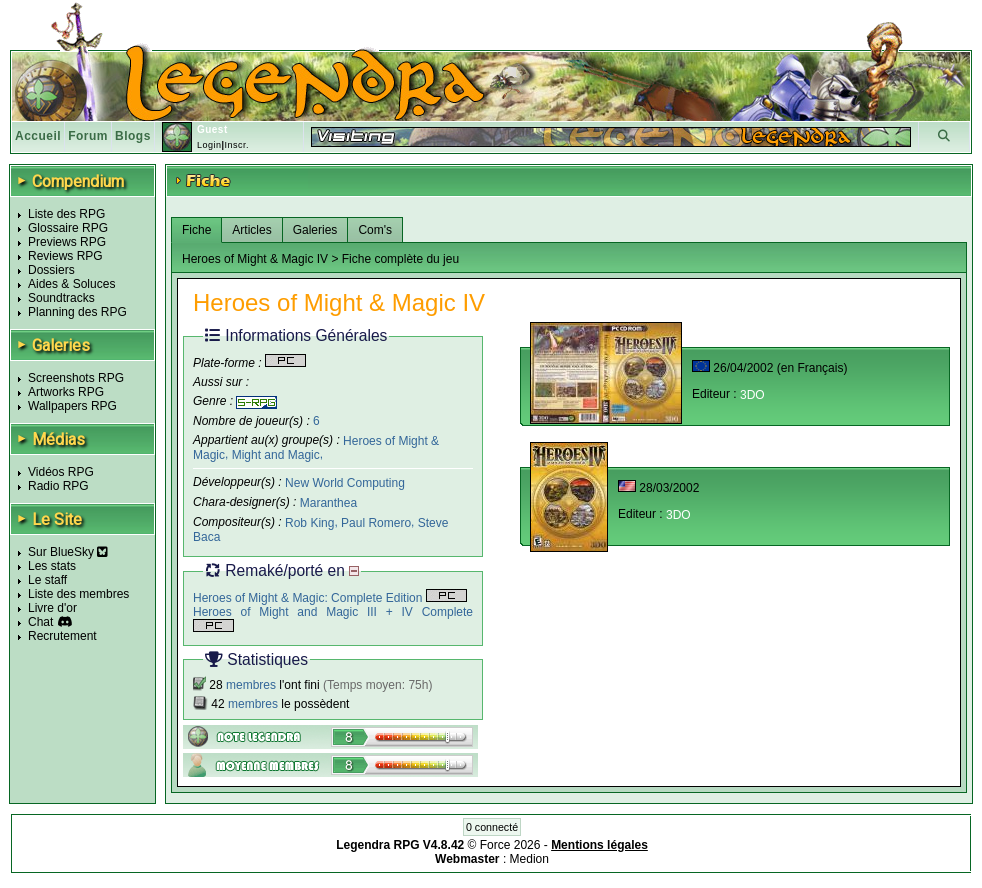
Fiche (196, 230)
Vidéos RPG (61, 472)
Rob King (309, 523)
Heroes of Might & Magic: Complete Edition (330, 598)
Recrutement (62, 636)
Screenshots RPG (76, 378)
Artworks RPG (66, 392)
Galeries (315, 230)
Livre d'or (52, 608)
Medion (529, 859)
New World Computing (345, 483)
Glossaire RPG (68, 228)
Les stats (52, 566)
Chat (40, 622)
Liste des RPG (66, 214)
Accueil (38, 136)
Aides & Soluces (71, 284)
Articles (251, 230)
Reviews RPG (65, 256)
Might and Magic (276, 455)
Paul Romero (376, 523)
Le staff (47, 580)
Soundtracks (61, 298)
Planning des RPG (77, 312)
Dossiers (51, 270)
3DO (752, 395)
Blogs (133, 136)
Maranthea (328, 503)
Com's (375, 230)
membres (251, 685)
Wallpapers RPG (72, 406)
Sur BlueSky (68, 552)
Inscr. (236, 145)
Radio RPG (58, 486)
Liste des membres (78, 594)
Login (209, 145)
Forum (88, 136)
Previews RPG (67, 242)
